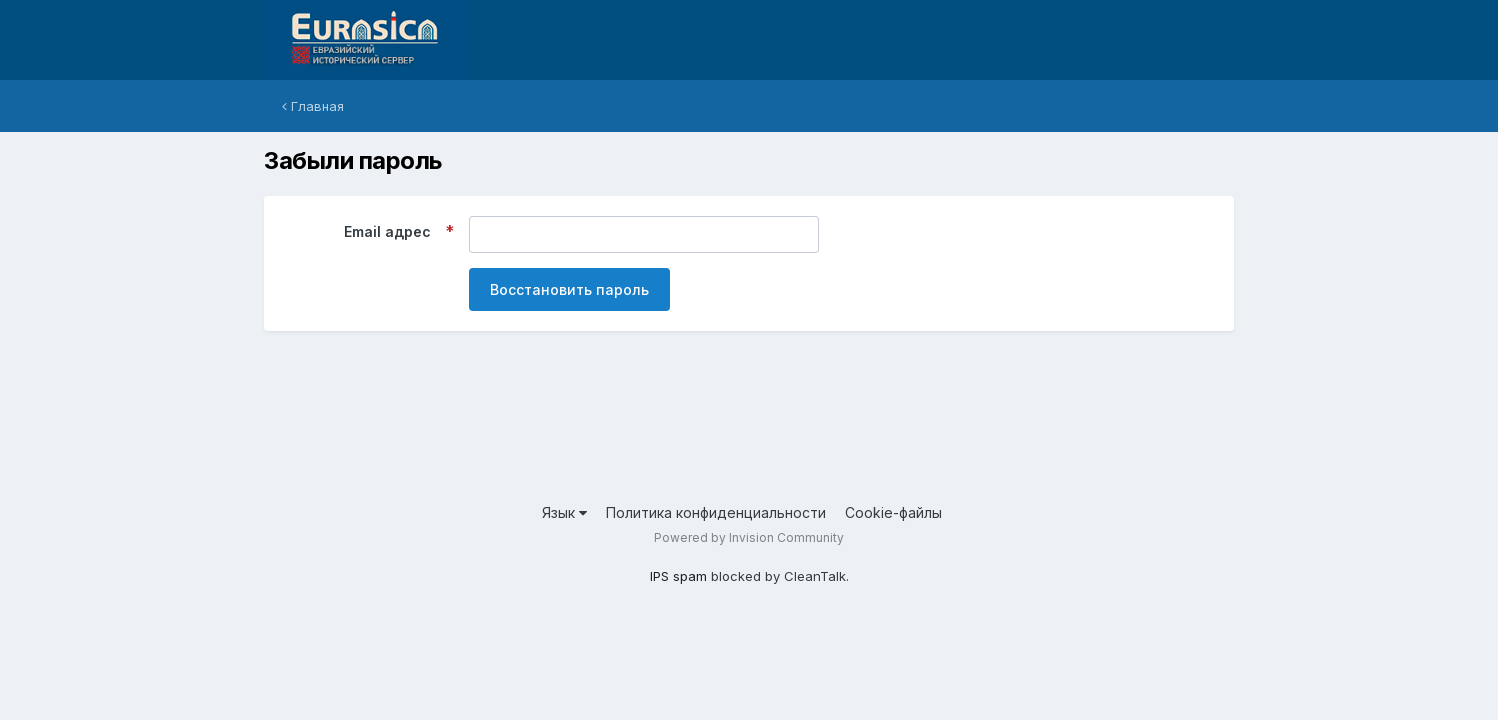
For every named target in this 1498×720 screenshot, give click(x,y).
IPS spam (678, 576)
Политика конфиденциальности (716, 512)
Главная (313, 106)
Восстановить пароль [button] (569, 289)
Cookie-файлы (893, 512)
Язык (564, 512)
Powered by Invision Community (749, 537)
